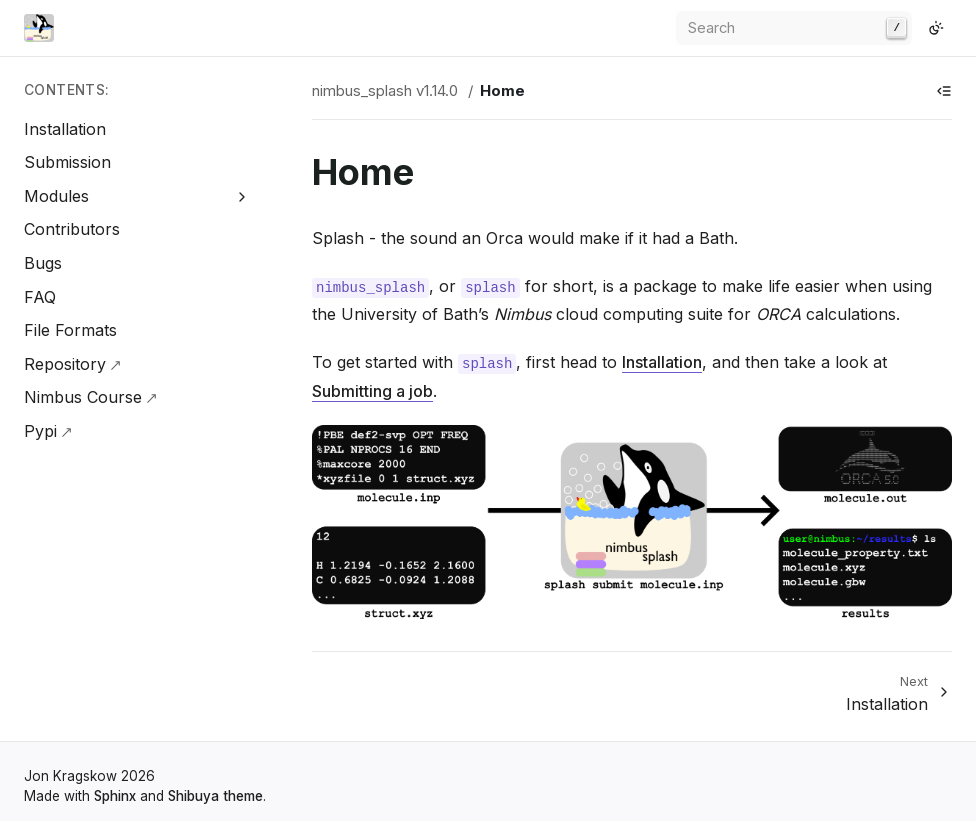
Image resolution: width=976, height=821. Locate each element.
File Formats (70, 330)
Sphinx (115, 796)
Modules (56, 196)
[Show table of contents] (944, 91)
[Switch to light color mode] (936, 28)
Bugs (43, 263)
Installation (65, 129)
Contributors (72, 229)
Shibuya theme (215, 796)
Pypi (40, 431)
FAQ (40, 297)
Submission (67, 162)
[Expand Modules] (242, 196)
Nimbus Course (83, 397)
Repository (65, 364)
